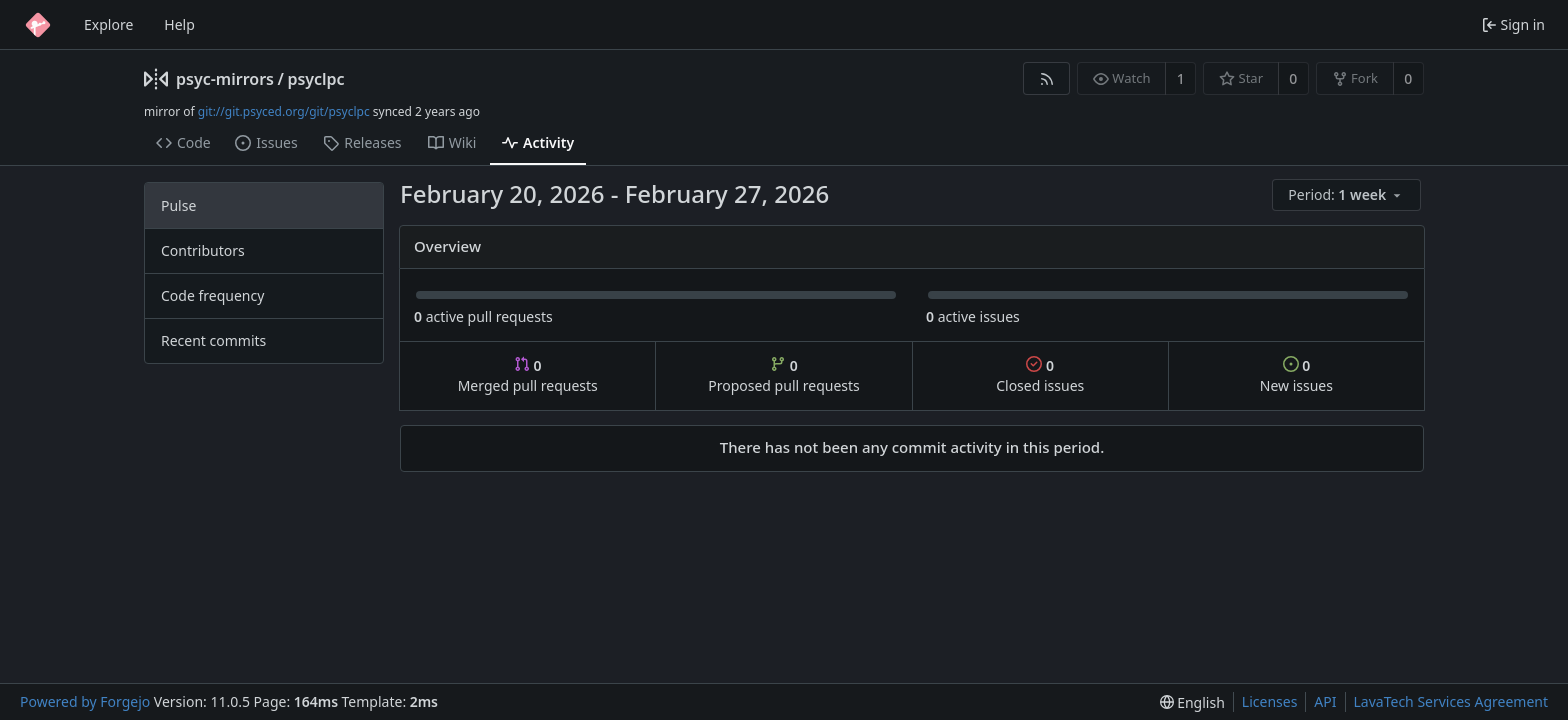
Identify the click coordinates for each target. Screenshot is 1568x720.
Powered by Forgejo (85, 701)
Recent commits (213, 340)
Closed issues (1040, 375)
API (1325, 701)
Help (179, 24)
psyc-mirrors (225, 79)
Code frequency (212, 295)
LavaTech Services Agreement (1451, 701)
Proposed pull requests (784, 375)
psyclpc (315, 79)
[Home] (38, 25)
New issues (1296, 375)
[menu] (1348, 195)
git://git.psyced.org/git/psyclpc (284, 111)
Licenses (1270, 701)
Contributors (203, 250)
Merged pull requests (528, 375)
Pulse (178, 205)
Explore (108, 24)
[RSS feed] (1046, 78)
